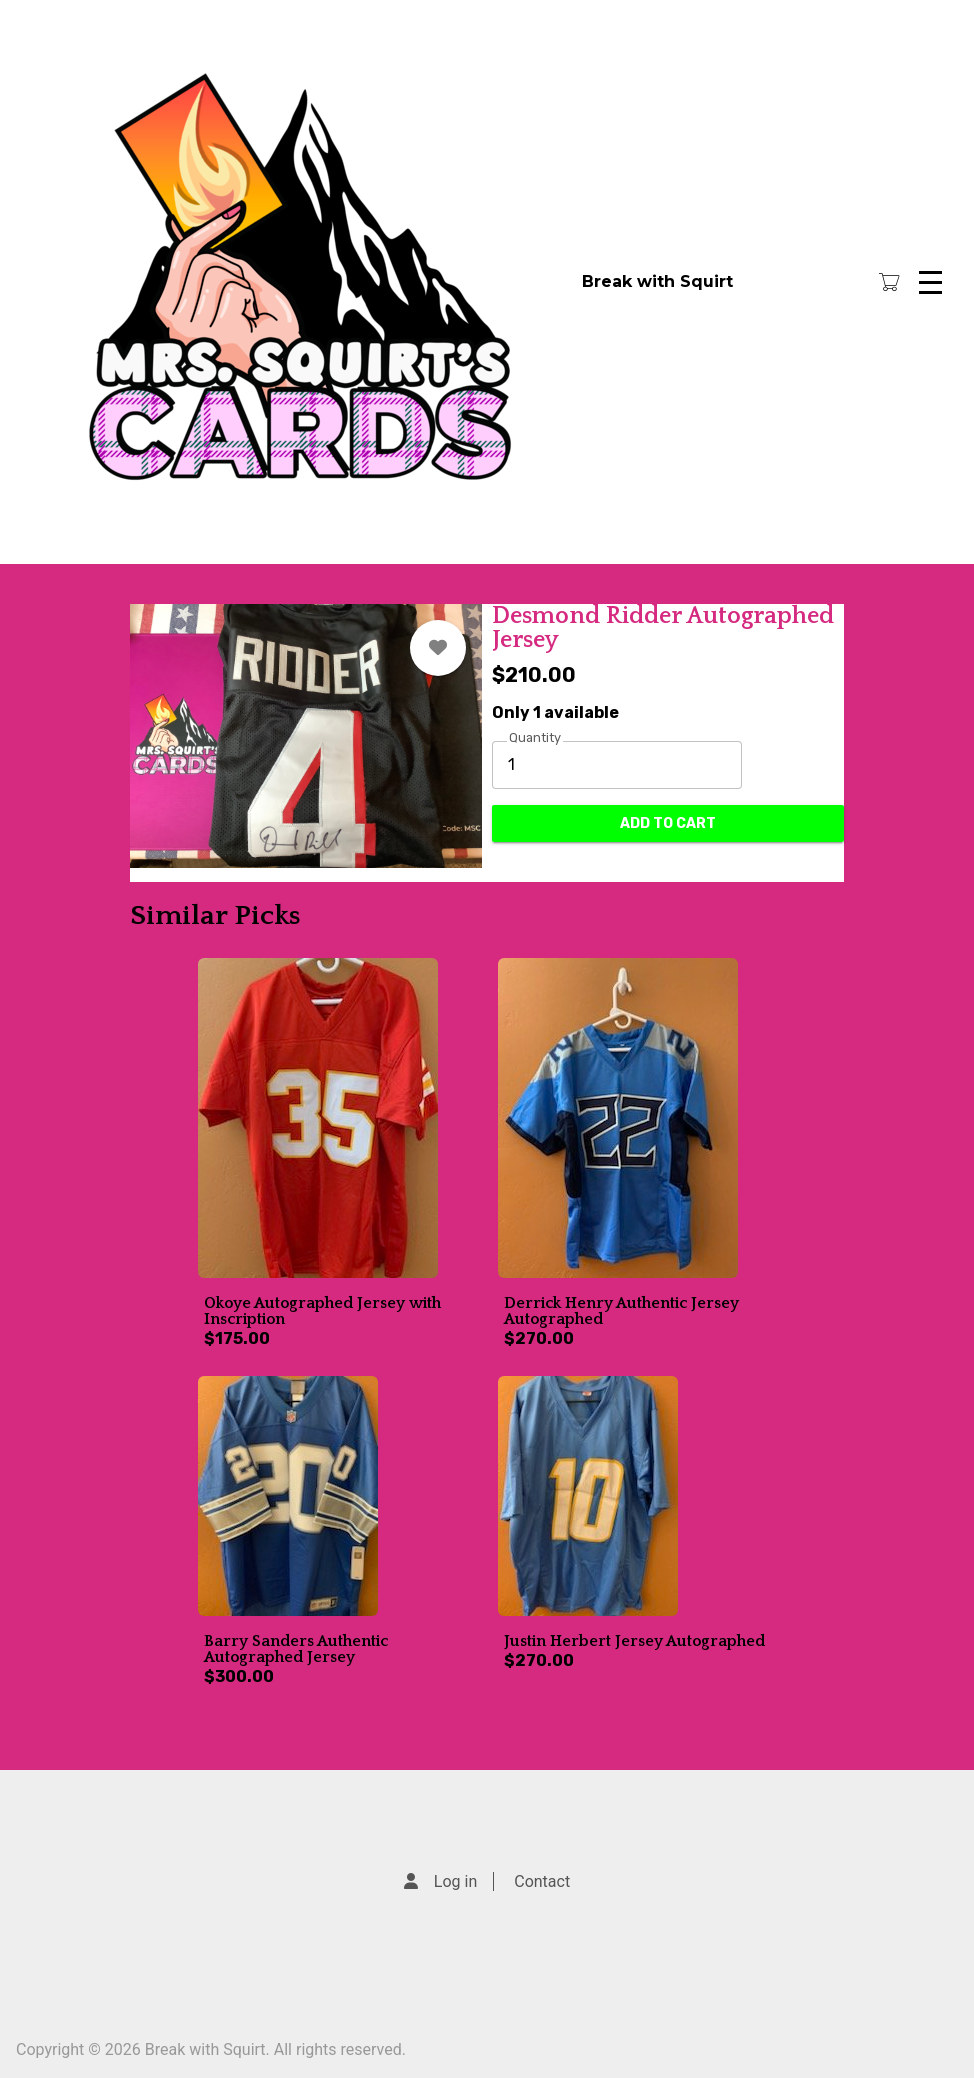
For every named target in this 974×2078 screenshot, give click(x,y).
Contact (542, 1881)
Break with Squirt (657, 281)
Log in (455, 1881)
